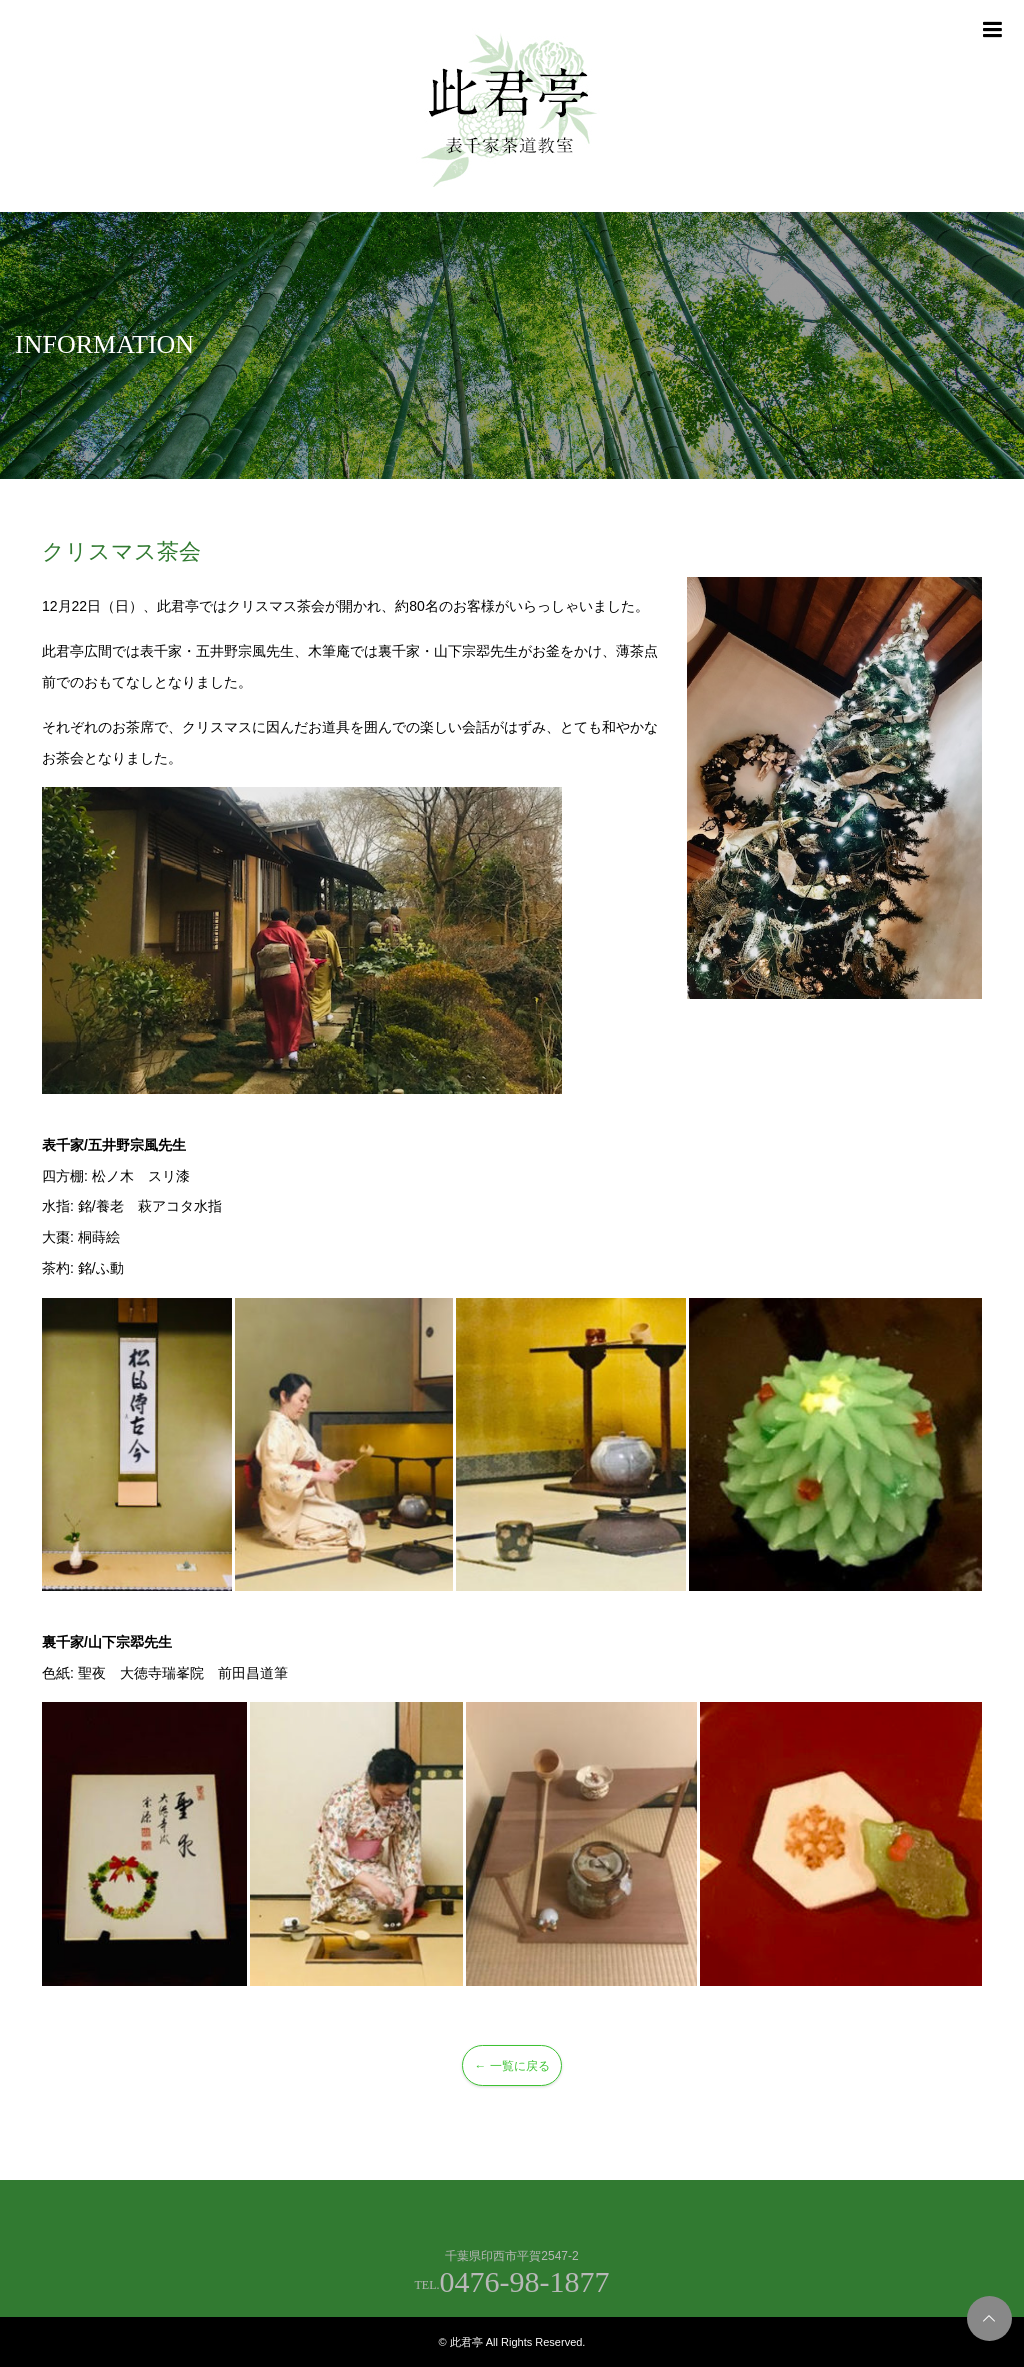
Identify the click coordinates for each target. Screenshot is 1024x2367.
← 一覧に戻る (511, 2066)
